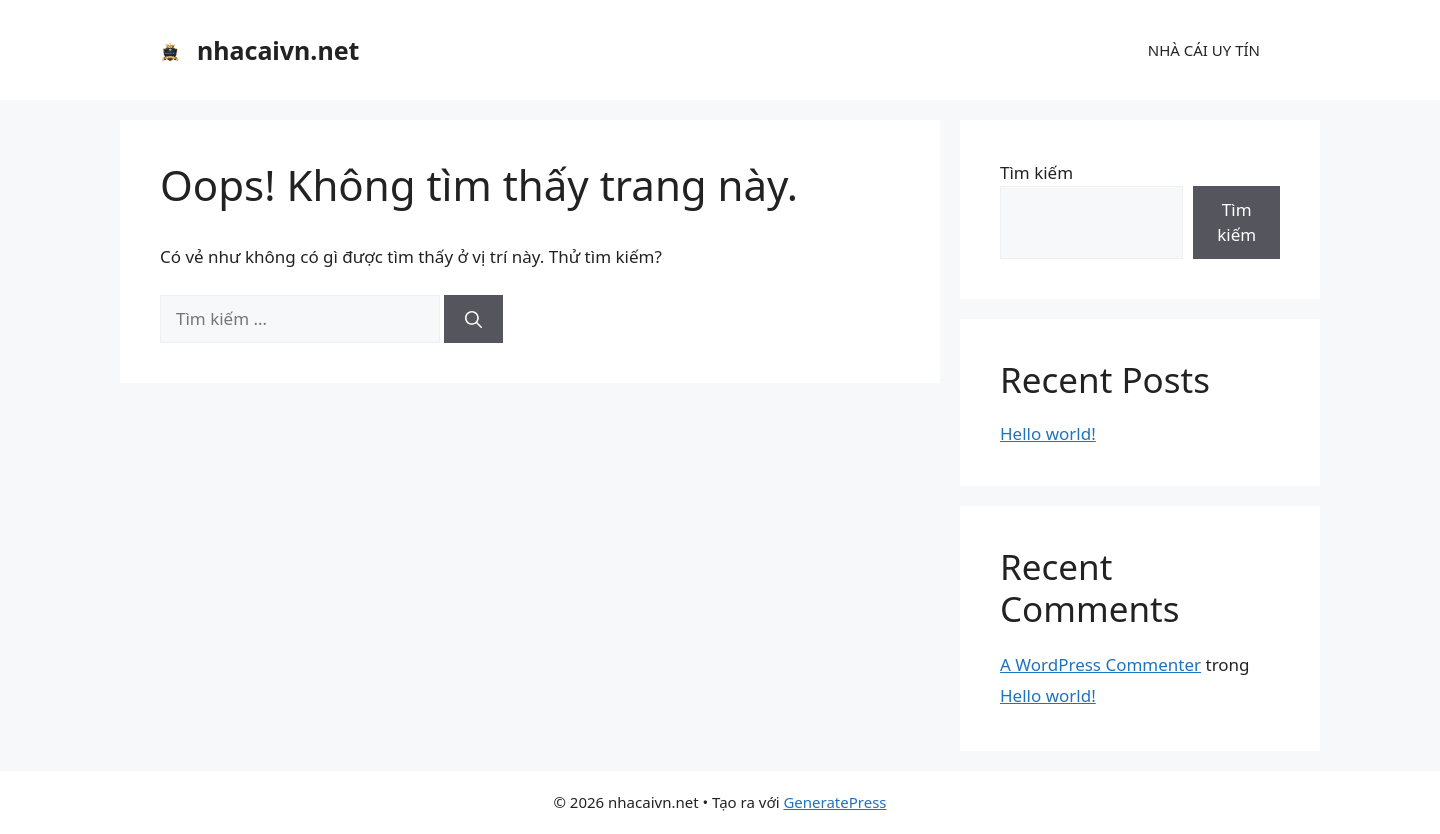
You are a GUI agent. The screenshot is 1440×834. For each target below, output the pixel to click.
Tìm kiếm (1036, 172)
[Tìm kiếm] (473, 319)
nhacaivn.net (278, 50)
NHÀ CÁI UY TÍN (1204, 50)
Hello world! (1048, 433)
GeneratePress (834, 802)
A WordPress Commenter (1100, 664)
